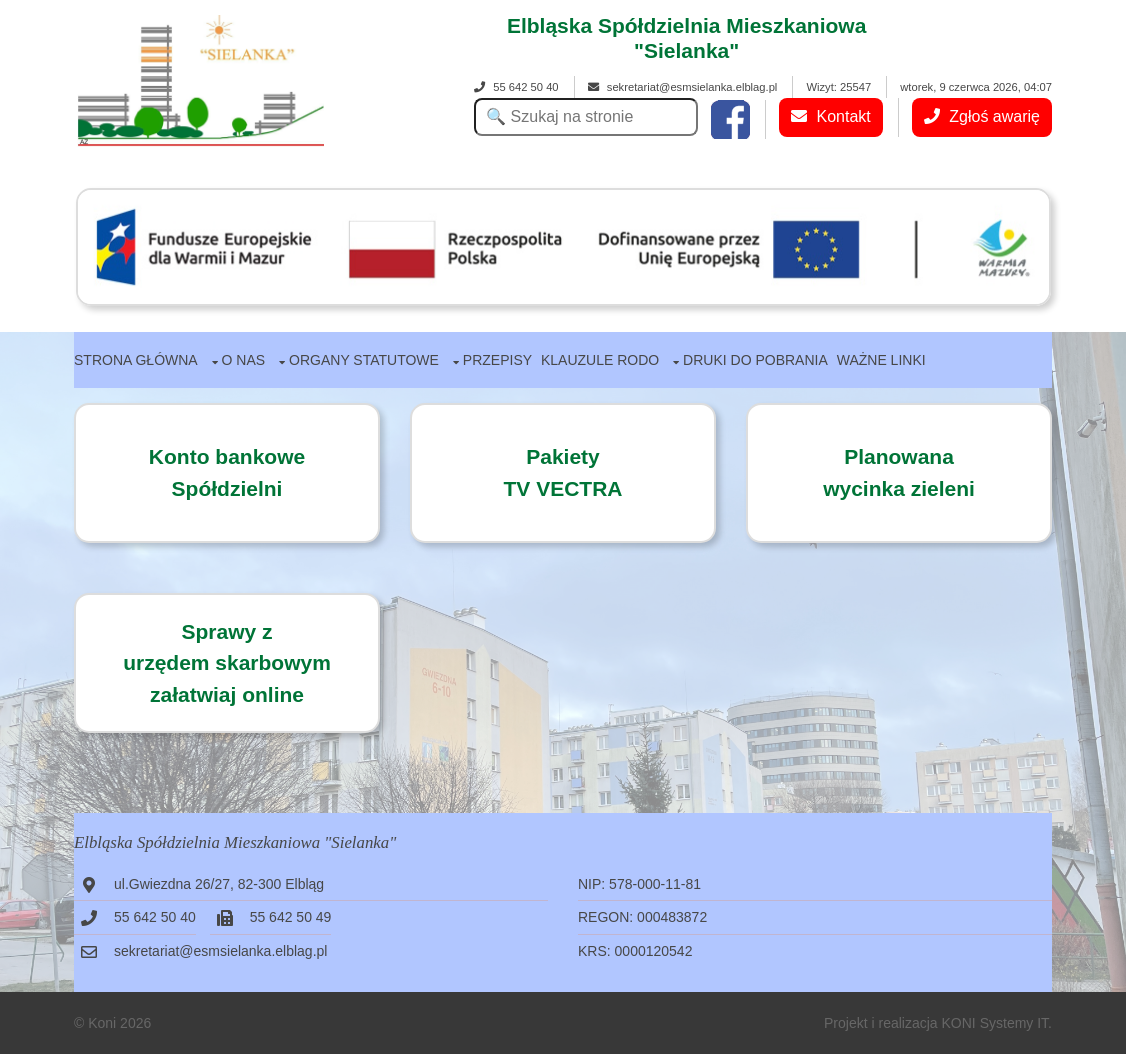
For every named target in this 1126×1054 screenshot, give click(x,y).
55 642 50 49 (291, 917)
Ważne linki (881, 360)
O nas (244, 360)
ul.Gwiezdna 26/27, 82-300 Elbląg (219, 884)
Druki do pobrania (755, 360)
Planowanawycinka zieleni (899, 472)
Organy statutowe (364, 360)
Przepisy (497, 360)
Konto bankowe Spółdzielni (227, 472)
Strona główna (136, 360)
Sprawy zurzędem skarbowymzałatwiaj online (227, 663)
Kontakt (831, 116)
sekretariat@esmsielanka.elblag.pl (683, 87)
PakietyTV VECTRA (562, 472)
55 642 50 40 (516, 87)
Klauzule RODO (600, 360)
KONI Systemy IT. (997, 1023)
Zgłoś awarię (982, 116)
